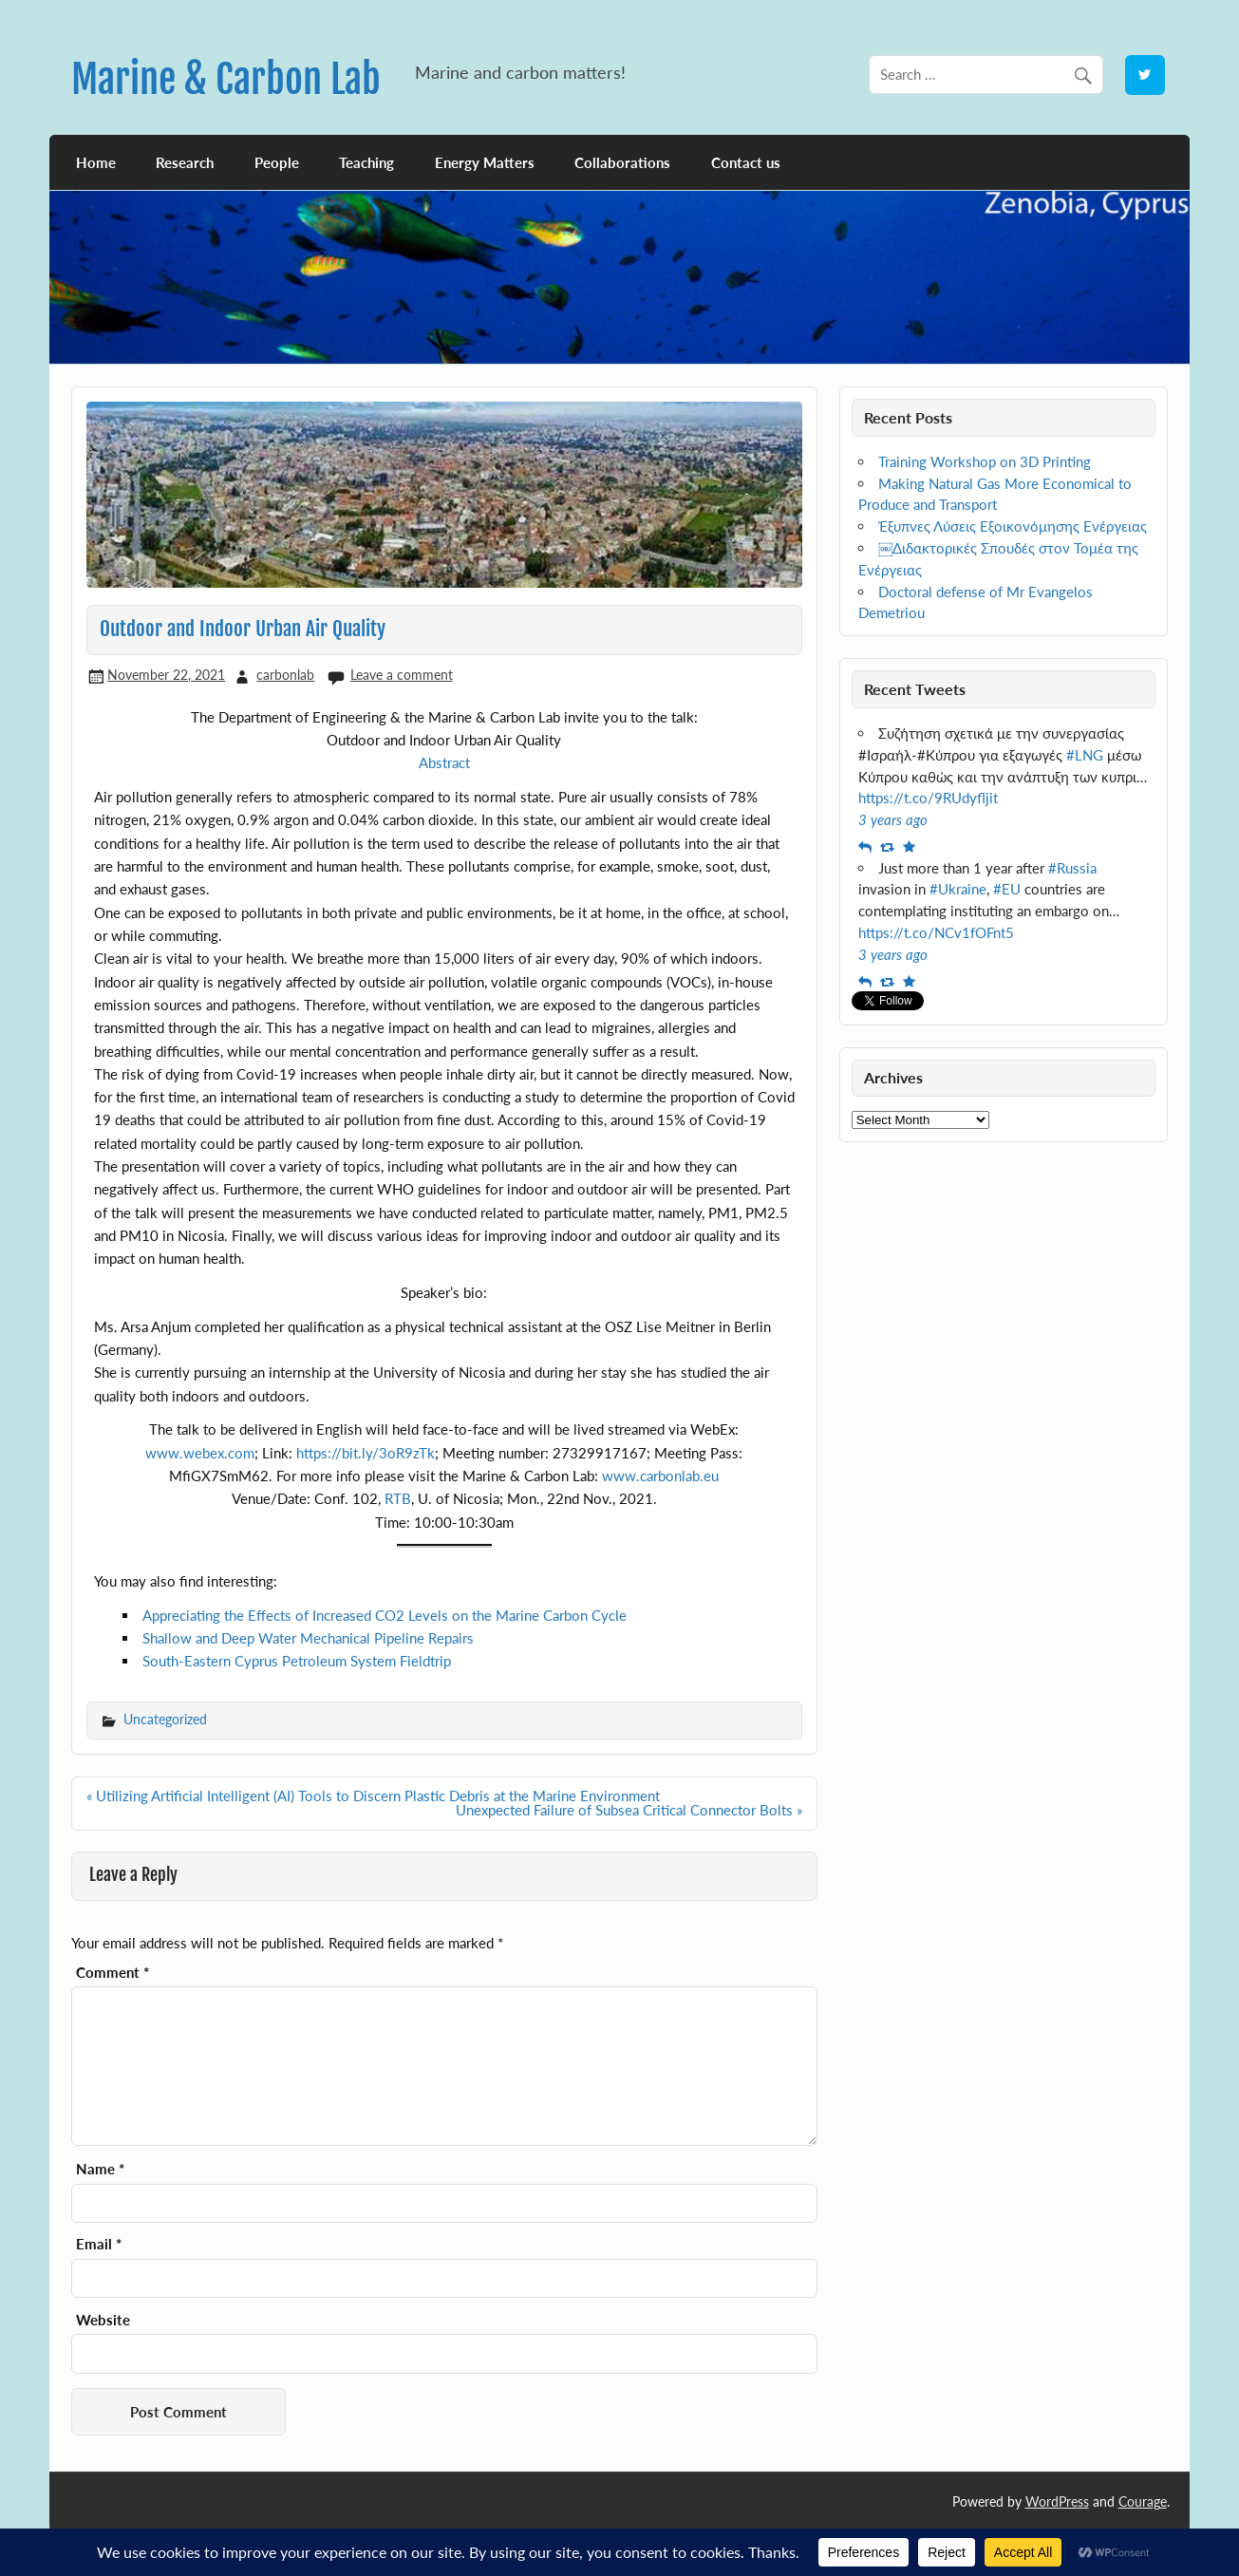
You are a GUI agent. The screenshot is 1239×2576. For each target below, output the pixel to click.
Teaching (366, 162)
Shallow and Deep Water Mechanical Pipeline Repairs (308, 1637)
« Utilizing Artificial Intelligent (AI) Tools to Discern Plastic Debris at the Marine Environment (373, 1795)
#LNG (1084, 754)
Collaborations (622, 162)
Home (96, 162)
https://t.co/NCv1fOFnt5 (936, 932)
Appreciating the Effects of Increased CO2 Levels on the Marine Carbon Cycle (384, 1615)
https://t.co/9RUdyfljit (928, 797)
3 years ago (893, 819)
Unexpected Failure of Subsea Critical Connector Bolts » (629, 1809)
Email (99, 2244)
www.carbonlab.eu (660, 1475)
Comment (112, 1972)
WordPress (1057, 2501)
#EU (1007, 888)
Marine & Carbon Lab (226, 79)
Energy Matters (485, 162)
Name (100, 2169)
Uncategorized (165, 1719)
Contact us (745, 162)
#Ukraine (957, 888)
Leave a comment (401, 675)
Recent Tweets (915, 689)
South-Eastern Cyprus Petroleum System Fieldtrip (296, 1660)
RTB (398, 1498)
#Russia (1072, 867)
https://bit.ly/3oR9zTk (365, 1452)
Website (103, 2320)
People (276, 162)
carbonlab (285, 675)
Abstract (444, 762)
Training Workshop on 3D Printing (984, 461)
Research (185, 162)
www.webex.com (199, 1452)
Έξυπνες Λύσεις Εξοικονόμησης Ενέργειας (1012, 526)
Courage (1142, 2501)
